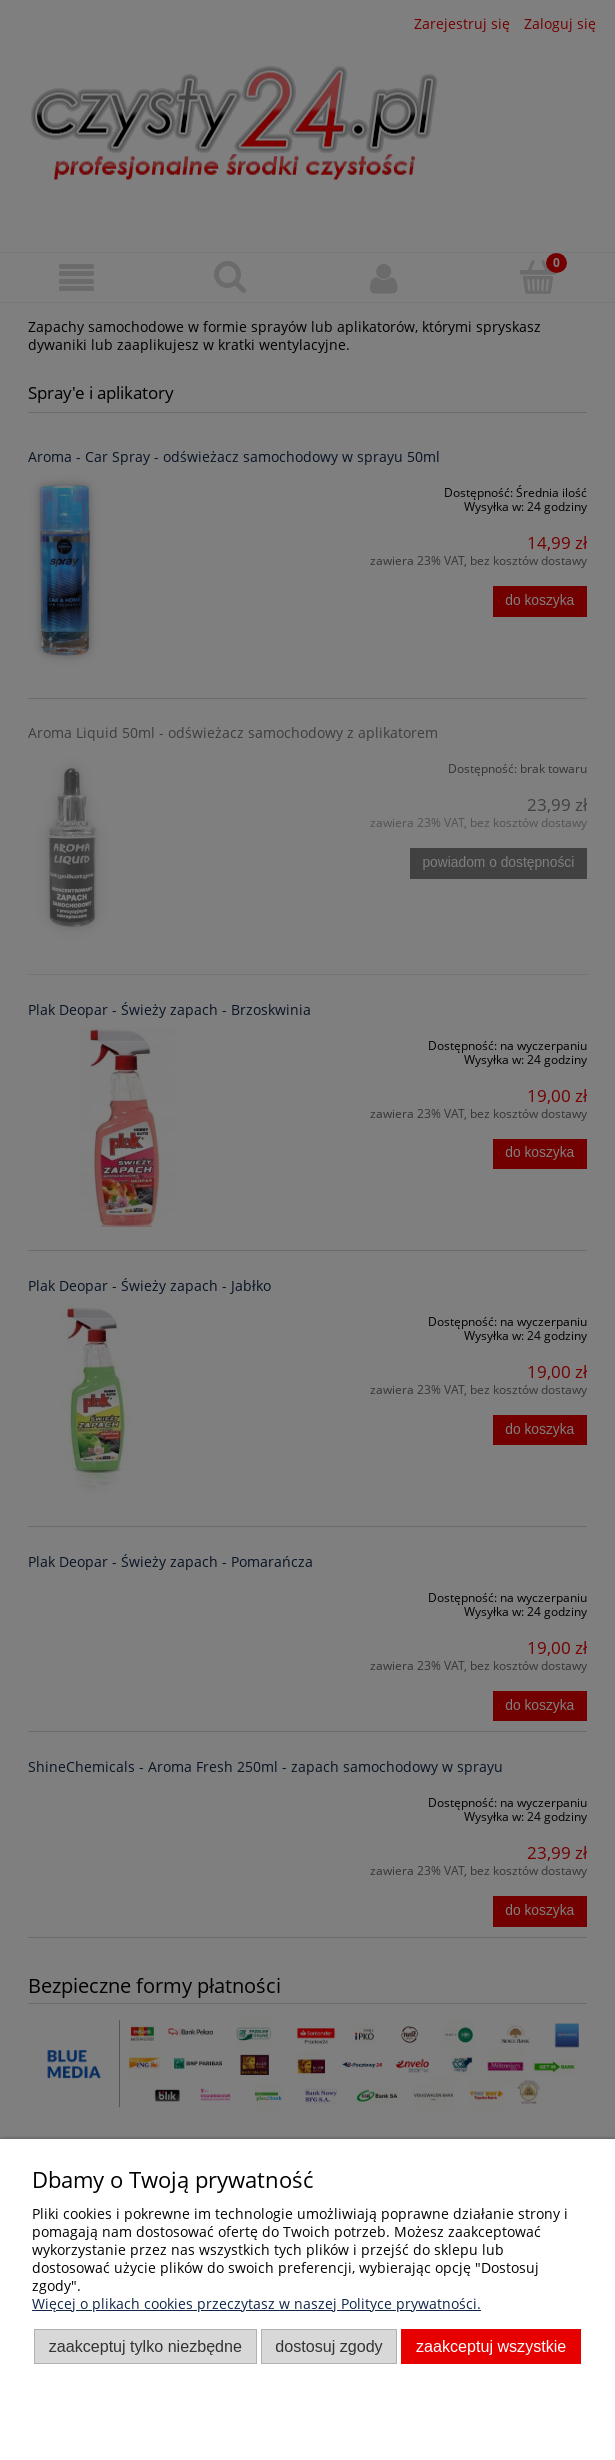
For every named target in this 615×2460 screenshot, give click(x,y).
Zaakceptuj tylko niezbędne (145, 2346)
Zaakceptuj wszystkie (491, 2346)
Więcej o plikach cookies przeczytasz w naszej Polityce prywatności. (256, 2303)
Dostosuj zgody (328, 2346)
